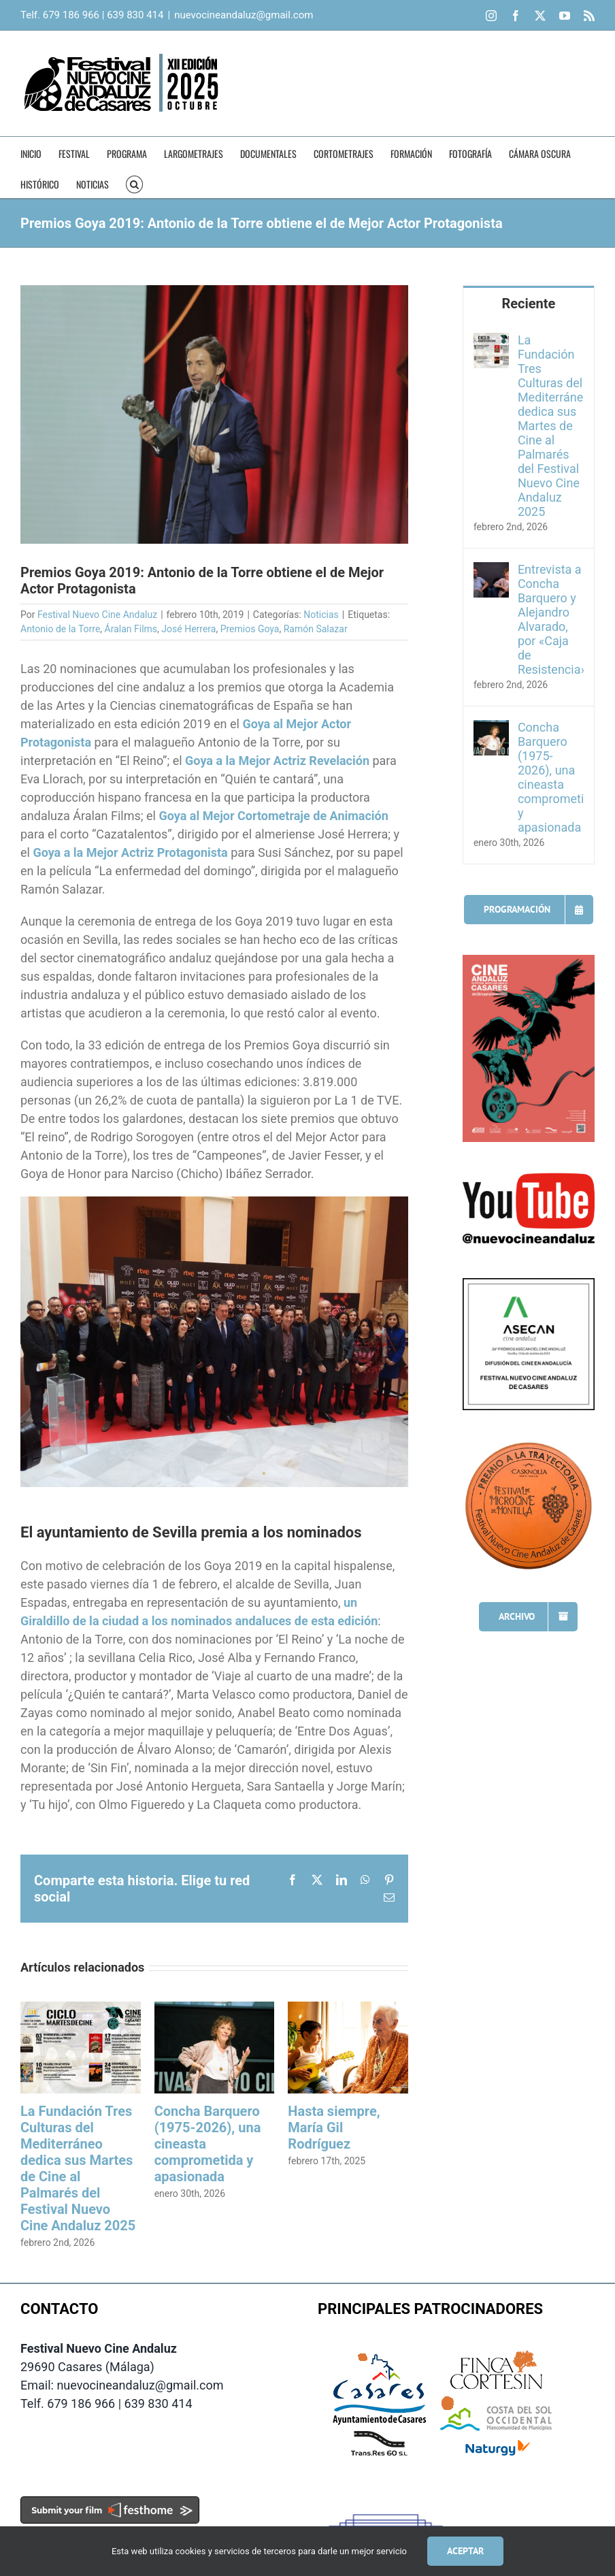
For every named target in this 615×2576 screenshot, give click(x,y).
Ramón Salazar (316, 628)
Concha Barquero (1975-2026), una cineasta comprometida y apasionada (551, 777)
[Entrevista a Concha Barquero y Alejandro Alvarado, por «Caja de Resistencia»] (491, 571)
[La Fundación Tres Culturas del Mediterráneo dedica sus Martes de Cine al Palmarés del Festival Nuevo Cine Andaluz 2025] (491, 342)
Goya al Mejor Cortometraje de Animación (273, 816)
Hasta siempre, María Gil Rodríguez (334, 2127)
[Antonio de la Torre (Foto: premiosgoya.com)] (214, 414)
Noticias (321, 614)
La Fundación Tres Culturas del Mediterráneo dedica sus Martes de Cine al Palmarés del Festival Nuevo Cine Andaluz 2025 (77, 2168)
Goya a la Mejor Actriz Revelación (277, 760)
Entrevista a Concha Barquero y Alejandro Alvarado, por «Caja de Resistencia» (551, 619)
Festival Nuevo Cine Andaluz (97, 614)
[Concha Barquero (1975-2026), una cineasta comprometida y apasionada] (491, 729)
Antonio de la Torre (60, 628)
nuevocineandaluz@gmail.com (243, 15)
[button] (134, 182)
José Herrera (188, 628)
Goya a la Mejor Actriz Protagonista (130, 852)
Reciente (528, 303)
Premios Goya (250, 628)
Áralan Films (131, 628)
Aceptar (465, 2551)
